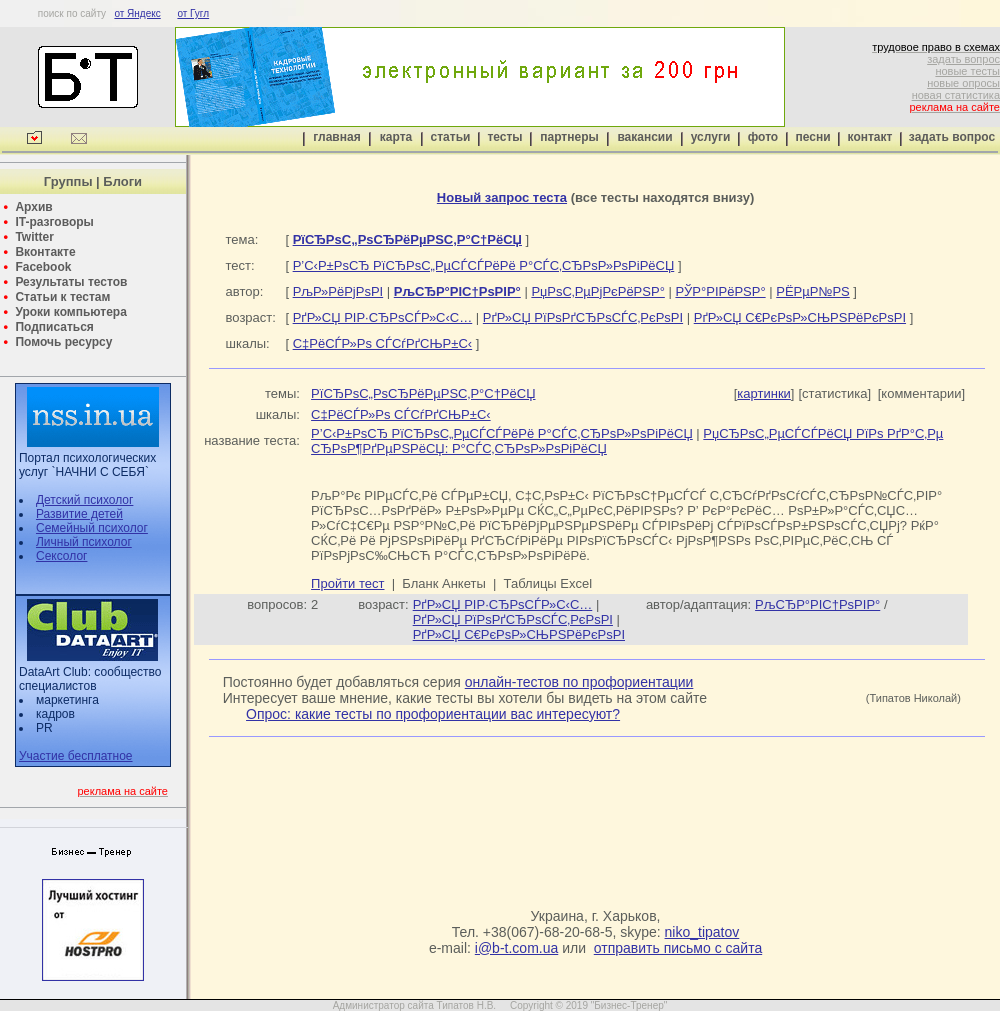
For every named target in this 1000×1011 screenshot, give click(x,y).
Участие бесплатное (76, 756)
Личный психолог (84, 542)
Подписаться (54, 327)
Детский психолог (84, 500)
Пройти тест (347, 583)
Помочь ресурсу (63, 342)
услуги (711, 137)
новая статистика (956, 95)
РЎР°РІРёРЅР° (720, 291)
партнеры (569, 137)
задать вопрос (963, 59)
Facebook (43, 267)
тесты (504, 137)
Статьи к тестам (62, 297)
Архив (33, 207)
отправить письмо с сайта (678, 948)
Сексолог (61, 556)
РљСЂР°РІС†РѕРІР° (817, 604)
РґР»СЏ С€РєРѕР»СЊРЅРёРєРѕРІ (800, 317)
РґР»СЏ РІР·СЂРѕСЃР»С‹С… (383, 317)
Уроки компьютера (70, 312)
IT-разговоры (54, 222)
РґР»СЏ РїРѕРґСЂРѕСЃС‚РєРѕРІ (583, 317)
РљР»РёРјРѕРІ (338, 291)
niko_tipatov (702, 932)
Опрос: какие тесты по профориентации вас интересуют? (433, 714)
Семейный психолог (92, 528)
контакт (870, 137)
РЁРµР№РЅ (812, 291)
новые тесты (967, 71)
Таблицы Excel (548, 583)
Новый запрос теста (502, 197)
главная (336, 137)
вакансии (644, 137)
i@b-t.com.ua (516, 948)
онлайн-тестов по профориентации (579, 682)
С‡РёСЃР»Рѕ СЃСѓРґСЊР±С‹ (383, 343)
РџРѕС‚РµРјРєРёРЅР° (597, 291)
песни (812, 137)
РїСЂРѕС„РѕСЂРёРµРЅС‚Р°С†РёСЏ (423, 393)
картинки (764, 393)
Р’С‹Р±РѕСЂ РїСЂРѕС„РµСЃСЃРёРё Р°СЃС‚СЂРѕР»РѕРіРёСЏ (484, 265)
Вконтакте (45, 252)
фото (763, 137)
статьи (451, 137)
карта (396, 137)
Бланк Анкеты (443, 583)
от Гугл (193, 13)
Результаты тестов (71, 282)
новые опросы (963, 83)
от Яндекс (137, 13)
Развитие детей (79, 514)
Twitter (34, 237)
